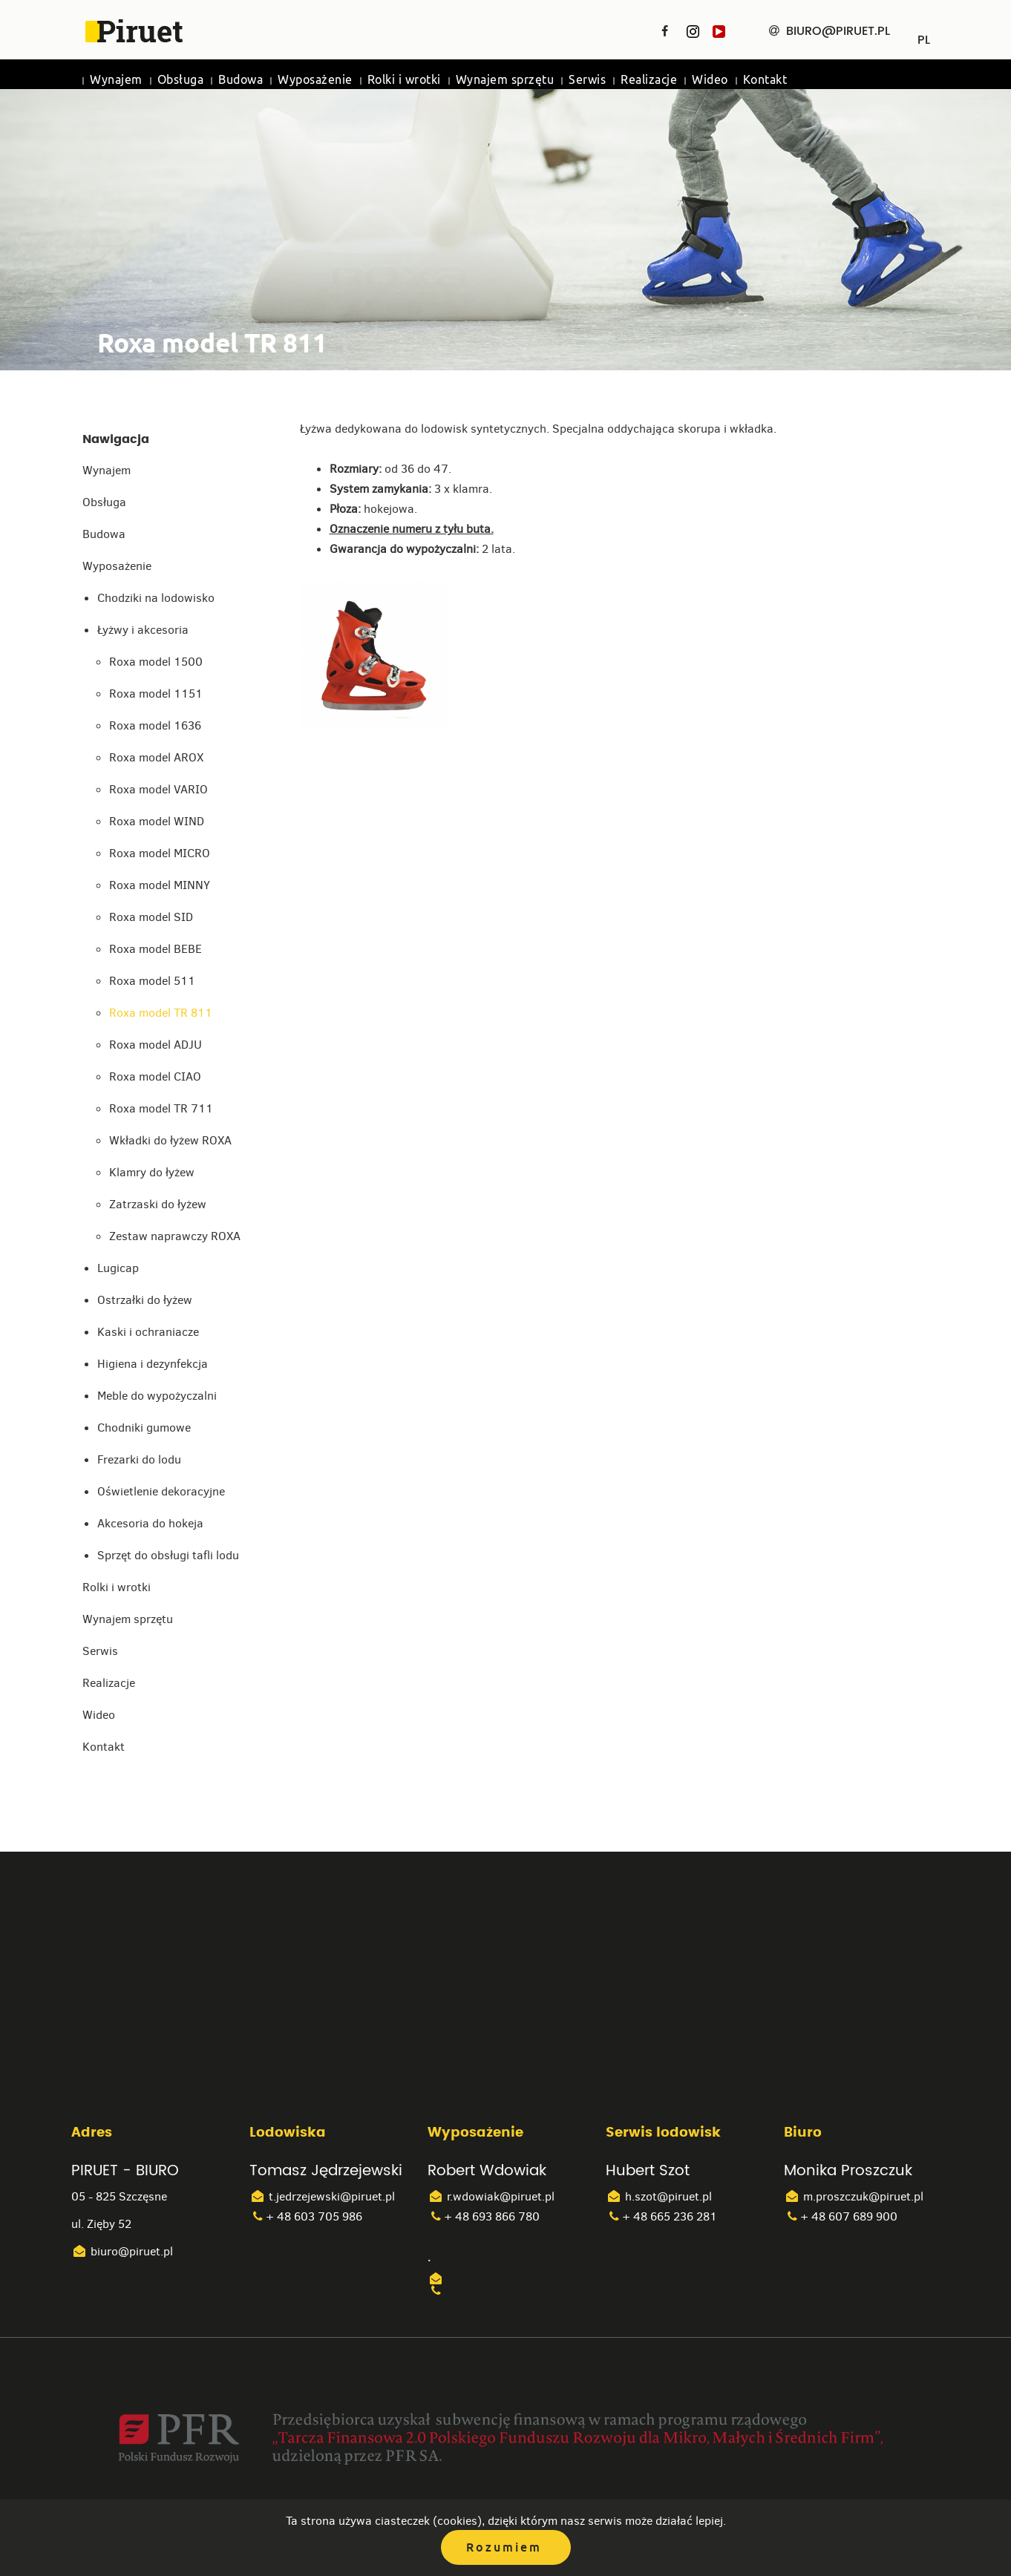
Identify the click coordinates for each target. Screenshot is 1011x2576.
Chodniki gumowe (144, 1427)
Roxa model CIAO (155, 1076)
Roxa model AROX (156, 757)
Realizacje (649, 80)
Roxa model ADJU (155, 1044)
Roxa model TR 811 (160, 1012)
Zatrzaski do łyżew (157, 1204)
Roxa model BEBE (155, 949)
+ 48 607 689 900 (840, 2216)
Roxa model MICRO (159, 853)
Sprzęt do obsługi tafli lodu (168, 1555)
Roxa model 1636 (155, 725)
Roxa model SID (151, 917)
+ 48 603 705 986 (305, 2216)
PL (923, 35)
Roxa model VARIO (158, 789)
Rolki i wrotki (404, 80)
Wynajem (116, 80)
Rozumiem (504, 2547)
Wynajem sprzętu (505, 80)
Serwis (587, 80)
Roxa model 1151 (156, 693)
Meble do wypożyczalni (157, 1395)
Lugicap (118, 1268)
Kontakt (765, 80)
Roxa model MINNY (159, 885)
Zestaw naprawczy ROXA (175, 1236)
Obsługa (180, 80)
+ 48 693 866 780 (484, 2216)
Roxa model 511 (152, 981)
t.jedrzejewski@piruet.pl (322, 2196)
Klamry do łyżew (151, 1172)
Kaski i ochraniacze (148, 1332)
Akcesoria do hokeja (150, 1523)
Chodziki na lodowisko (156, 598)
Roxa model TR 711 (161, 1108)
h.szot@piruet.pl (659, 2196)
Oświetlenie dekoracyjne (161, 1491)
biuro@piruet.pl (122, 2251)
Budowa (240, 80)
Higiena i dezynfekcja (152, 1363)
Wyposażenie (315, 80)
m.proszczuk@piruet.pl (853, 2196)
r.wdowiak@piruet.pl (491, 2196)
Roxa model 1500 (156, 661)
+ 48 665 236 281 (661, 2216)
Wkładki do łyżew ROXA (170, 1140)
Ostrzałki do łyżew (144, 1300)
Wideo (710, 80)
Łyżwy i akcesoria (143, 630)
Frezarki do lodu (139, 1459)
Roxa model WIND (156, 821)
